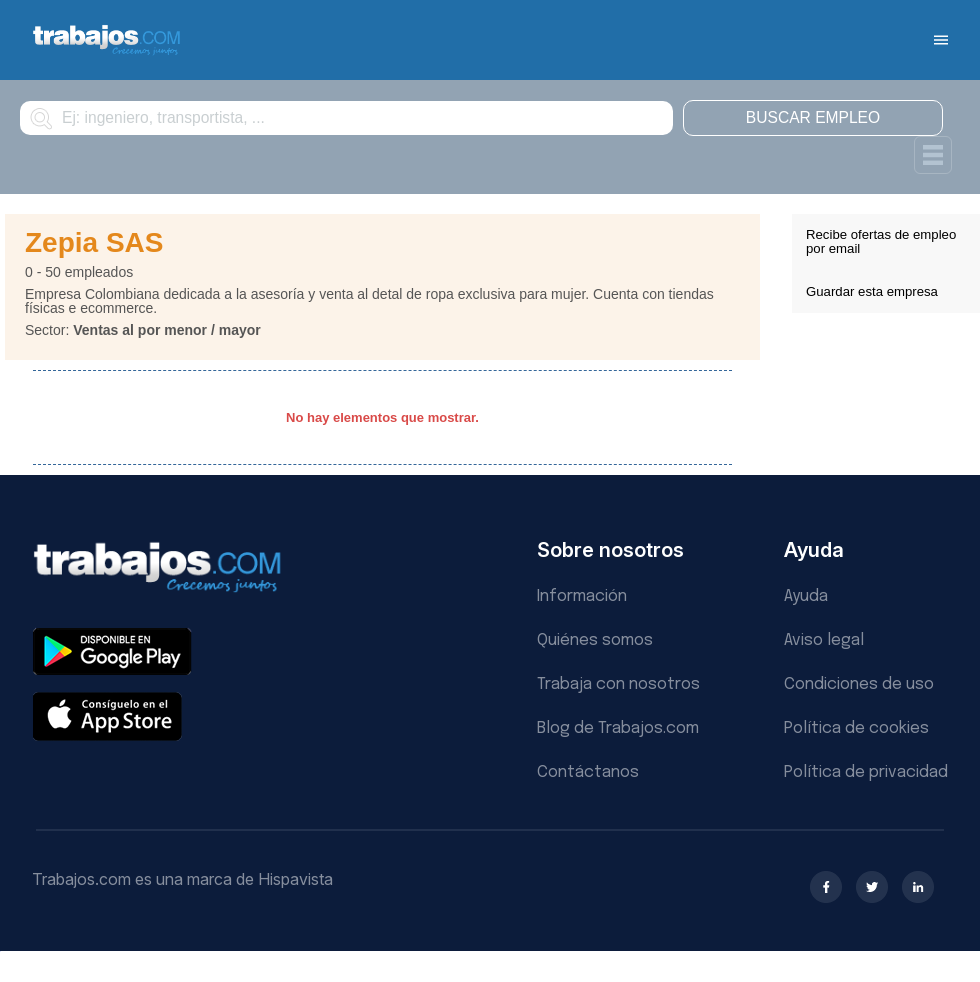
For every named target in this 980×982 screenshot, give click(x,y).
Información (582, 596)
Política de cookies (856, 728)
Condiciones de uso (859, 684)
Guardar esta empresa (872, 291)
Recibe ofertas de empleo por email (881, 241)
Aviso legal (824, 640)
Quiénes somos (595, 640)
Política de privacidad (866, 772)
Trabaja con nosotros (618, 684)
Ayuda (806, 596)
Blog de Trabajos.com (618, 728)
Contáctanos (588, 772)
